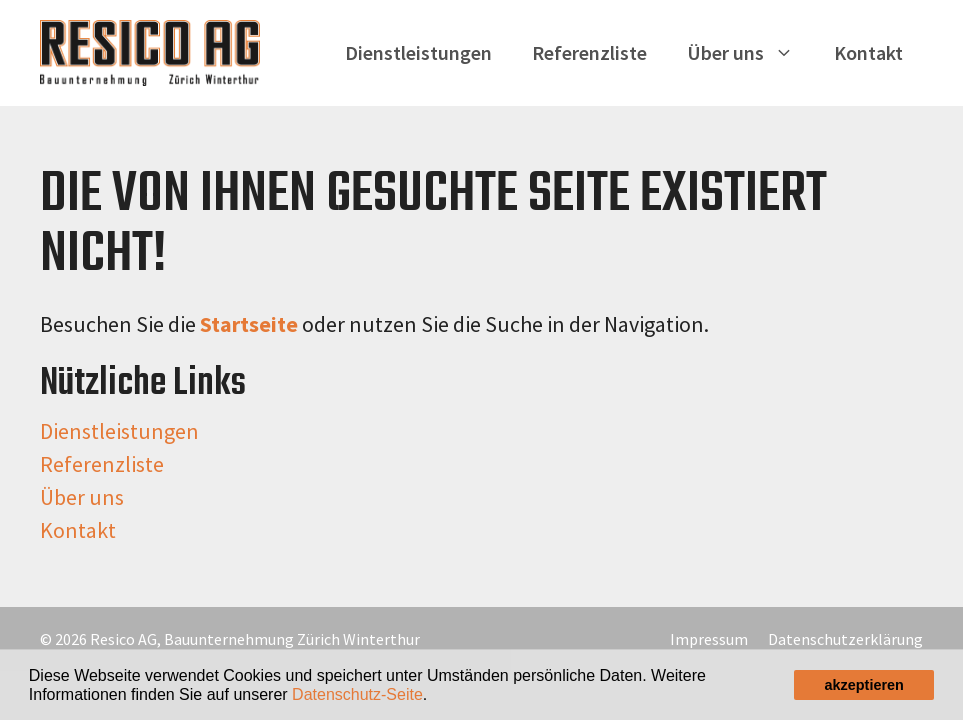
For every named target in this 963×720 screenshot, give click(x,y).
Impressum (709, 639)
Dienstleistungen (418, 52)
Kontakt (868, 52)
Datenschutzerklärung (845, 639)
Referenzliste (589, 52)
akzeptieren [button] (864, 685)
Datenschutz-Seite (357, 694)
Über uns (750, 53)
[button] (435, 696)
